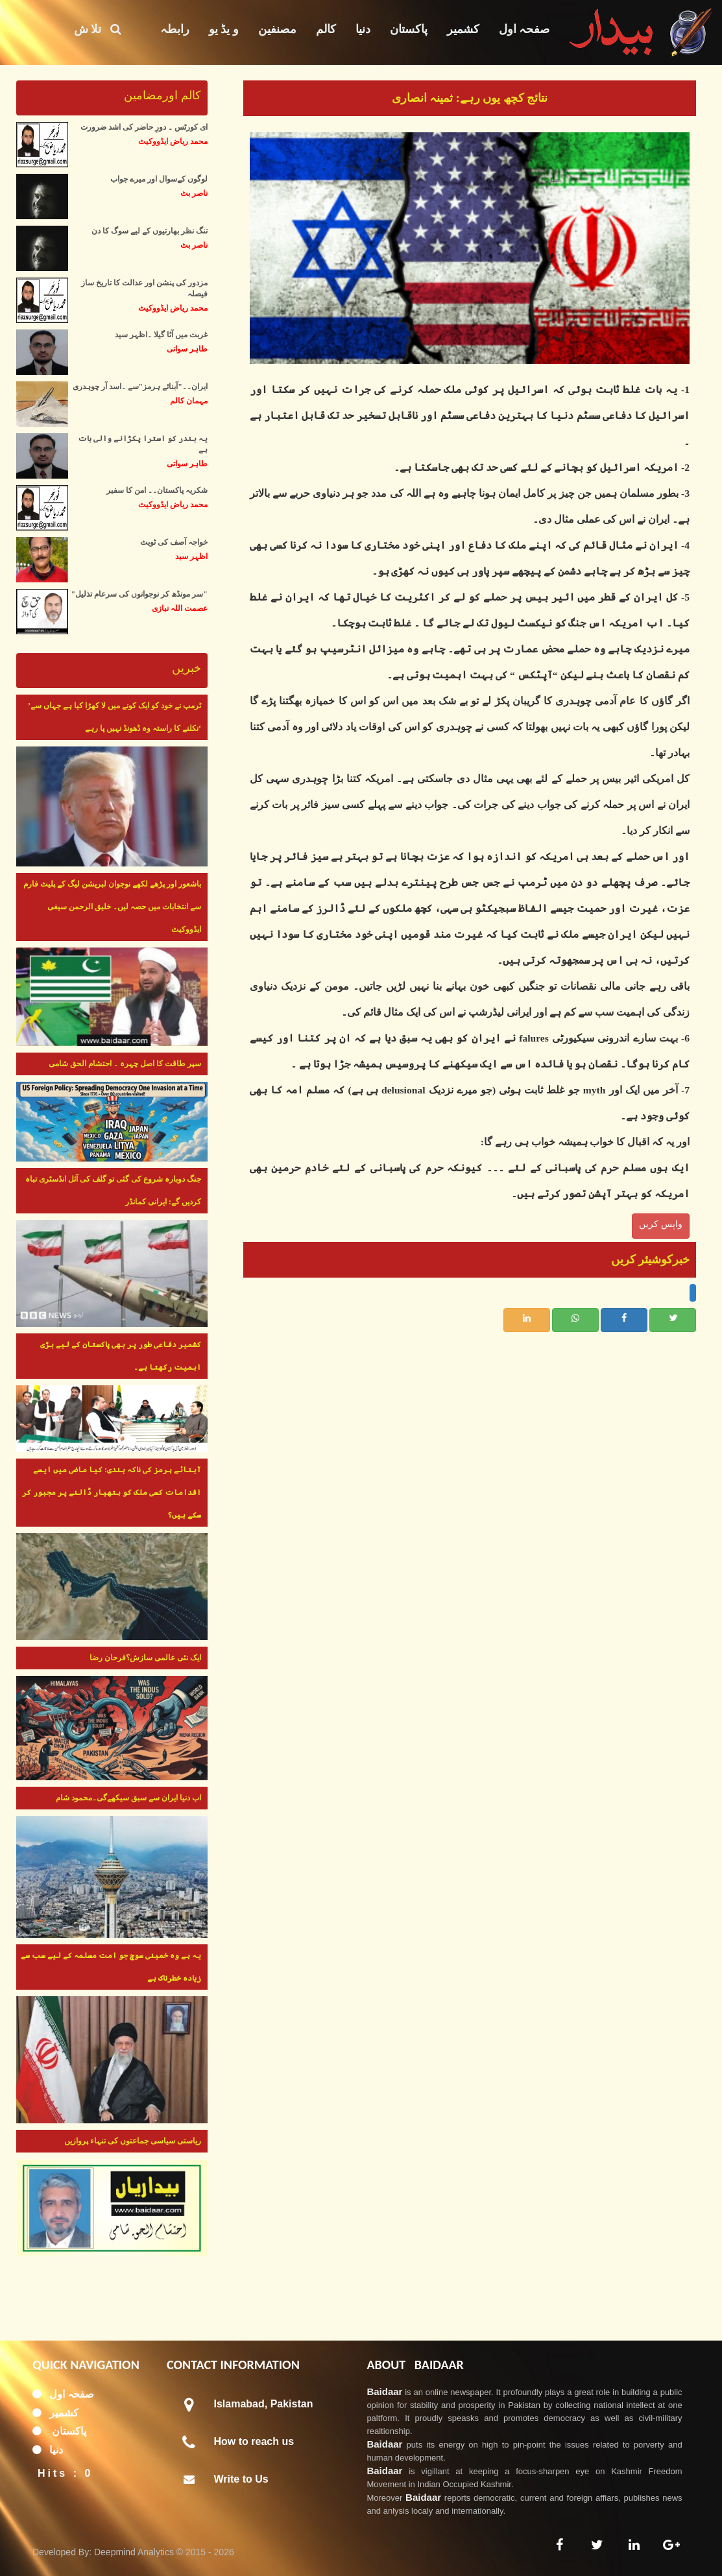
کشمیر (463, 29)
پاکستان (408, 29)
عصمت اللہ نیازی (180, 608)
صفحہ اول (524, 29)
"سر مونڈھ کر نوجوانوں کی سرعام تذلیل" (139, 594)
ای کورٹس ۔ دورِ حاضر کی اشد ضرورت (144, 127)
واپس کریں (660, 1224)
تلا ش (97, 29)
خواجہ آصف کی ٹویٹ (174, 542)
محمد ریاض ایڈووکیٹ (173, 141)
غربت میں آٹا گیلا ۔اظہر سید (161, 334)
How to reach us (254, 2441)
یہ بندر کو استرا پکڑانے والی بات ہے (143, 444)
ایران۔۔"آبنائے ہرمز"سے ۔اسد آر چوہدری (140, 386)
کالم (326, 29)
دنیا (362, 29)
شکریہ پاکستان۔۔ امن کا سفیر (157, 490)
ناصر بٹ (194, 193)
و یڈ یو (224, 29)
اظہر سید (191, 556)
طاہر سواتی (187, 348)
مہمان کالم (189, 400)
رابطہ (174, 29)
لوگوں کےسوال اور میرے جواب (159, 179)
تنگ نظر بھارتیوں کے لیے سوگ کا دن (149, 230)
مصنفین (277, 29)
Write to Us (241, 2479)
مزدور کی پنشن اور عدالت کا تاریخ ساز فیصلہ (144, 288)
